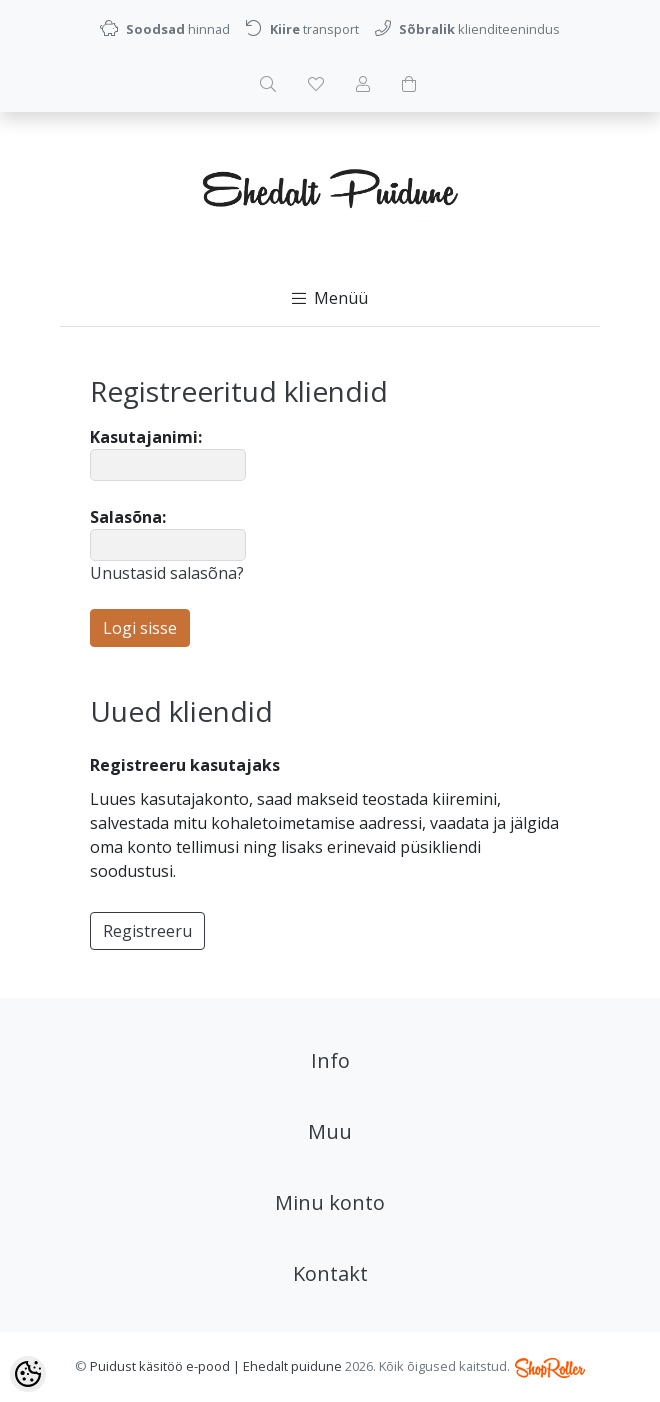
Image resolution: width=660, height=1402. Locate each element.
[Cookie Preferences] (28, 1374)
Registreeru (147, 931)
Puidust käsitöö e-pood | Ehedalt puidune (216, 1366)
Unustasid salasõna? (167, 573)
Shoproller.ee (550, 1368)
